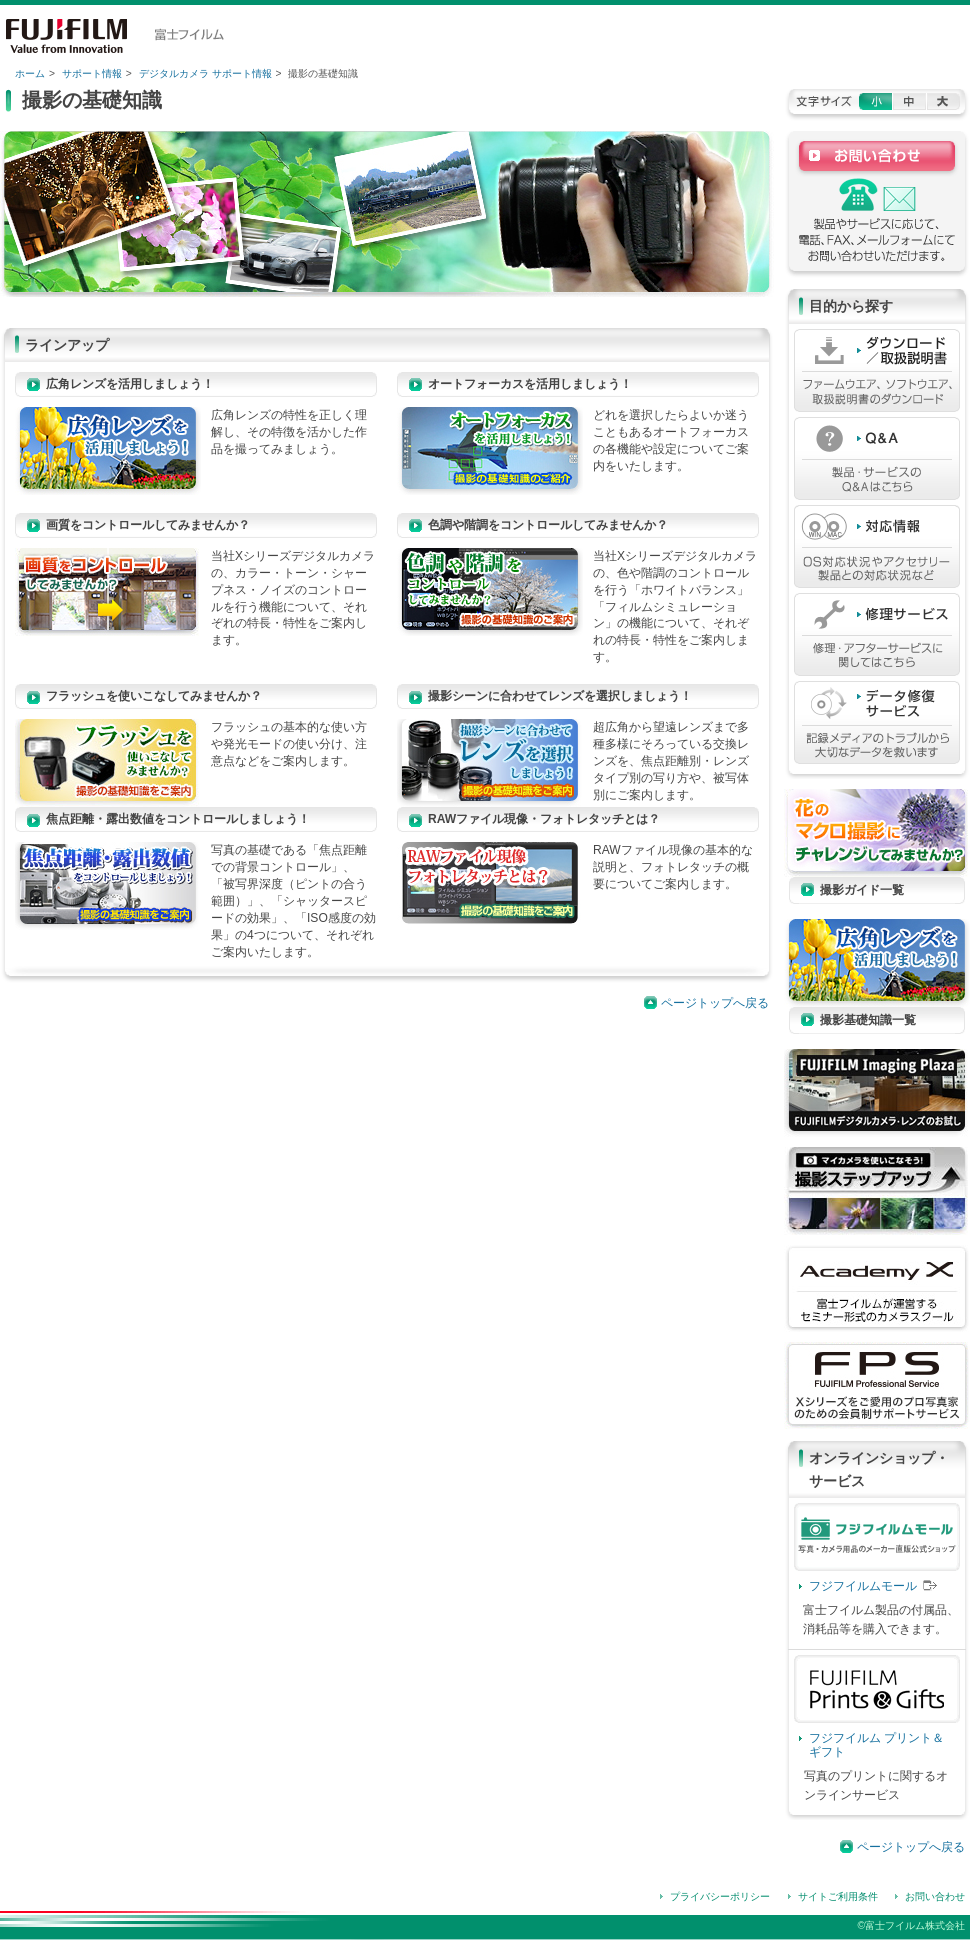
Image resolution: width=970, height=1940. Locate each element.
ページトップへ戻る (715, 1003)
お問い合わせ (935, 1896)
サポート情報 (92, 73)
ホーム (30, 73)
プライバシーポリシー (720, 1896)
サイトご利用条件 (838, 1896)
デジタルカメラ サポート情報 (205, 73)
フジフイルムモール (863, 1586)
